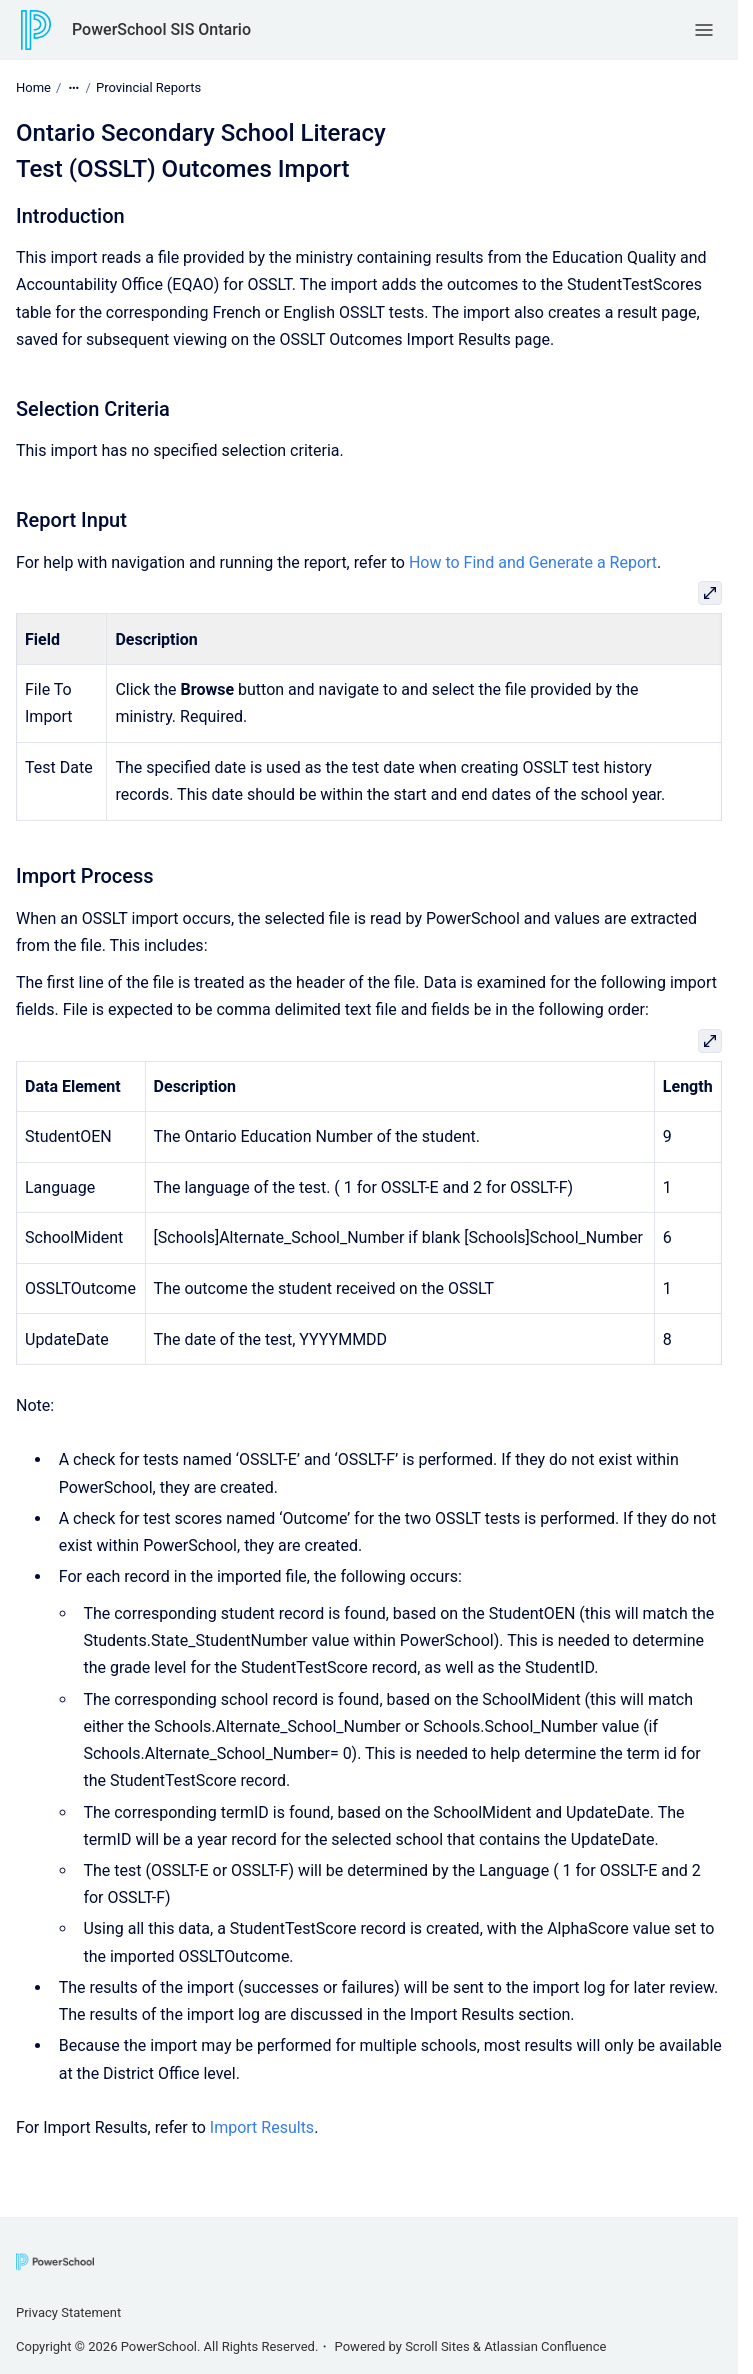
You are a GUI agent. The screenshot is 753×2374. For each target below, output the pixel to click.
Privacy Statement (68, 2312)
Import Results (262, 2127)
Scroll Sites (437, 2346)
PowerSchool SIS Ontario (161, 29)
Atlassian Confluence (545, 2346)
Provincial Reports (148, 87)
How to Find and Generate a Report (533, 562)
